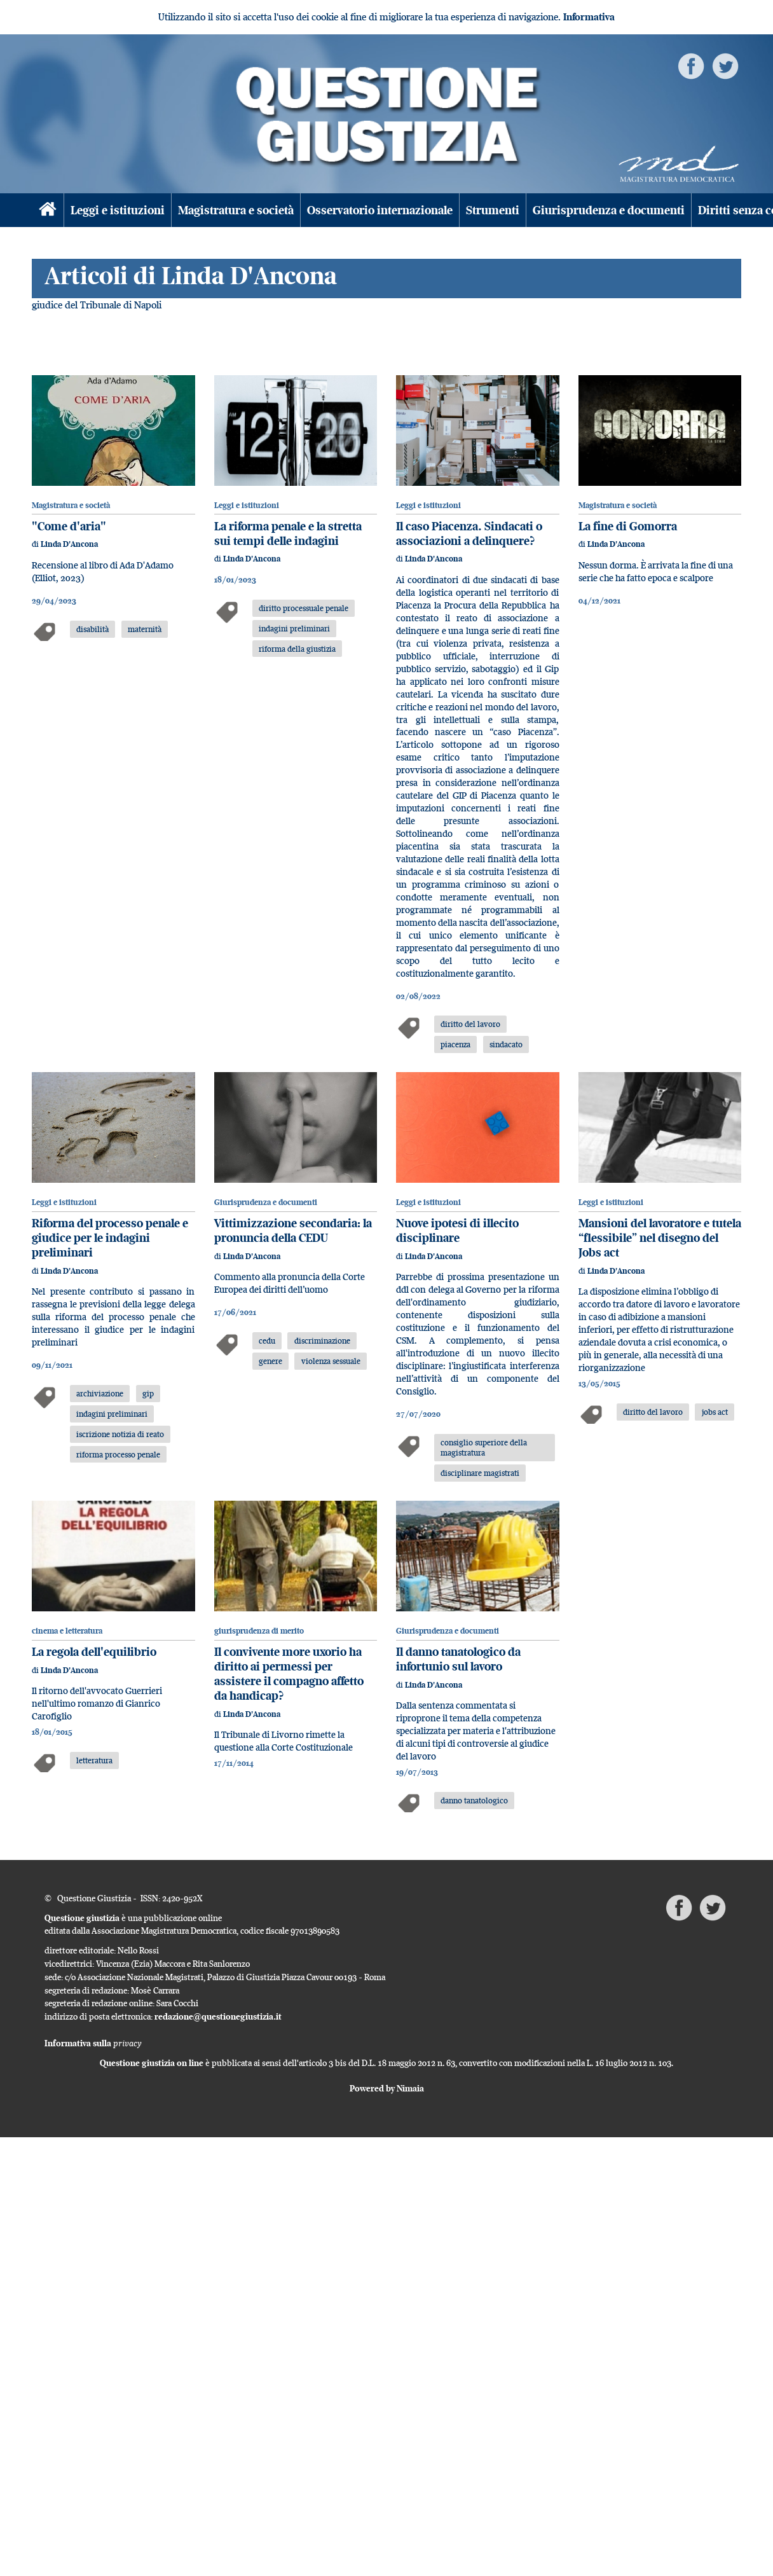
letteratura (94, 1760)
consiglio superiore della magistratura (484, 1447)
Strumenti (492, 210)
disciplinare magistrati (480, 1473)
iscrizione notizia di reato (120, 1434)
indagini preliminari (294, 628)
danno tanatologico (474, 1800)
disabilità (92, 629)
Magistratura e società (236, 210)
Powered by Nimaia (387, 2088)
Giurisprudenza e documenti (609, 210)
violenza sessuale (330, 1361)
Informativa (589, 17)
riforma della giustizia (297, 649)
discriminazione (322, 1340)
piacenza (455, 1044)
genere (270, 1361)
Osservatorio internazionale (380, 210)
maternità (144, 629)
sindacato (506, 1044)
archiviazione (99, 1393)
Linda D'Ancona (69, 544)
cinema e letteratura (67, 1631)
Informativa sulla (93, 2043)
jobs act (715, 1412)
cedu (267, 1340)
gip (148, 1393)
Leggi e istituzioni (118, 210)
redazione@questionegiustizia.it (218, 2016)
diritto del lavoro (470, 1024)
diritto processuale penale (303, 608)
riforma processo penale (118, 1454)
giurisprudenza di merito (259, 1631)
